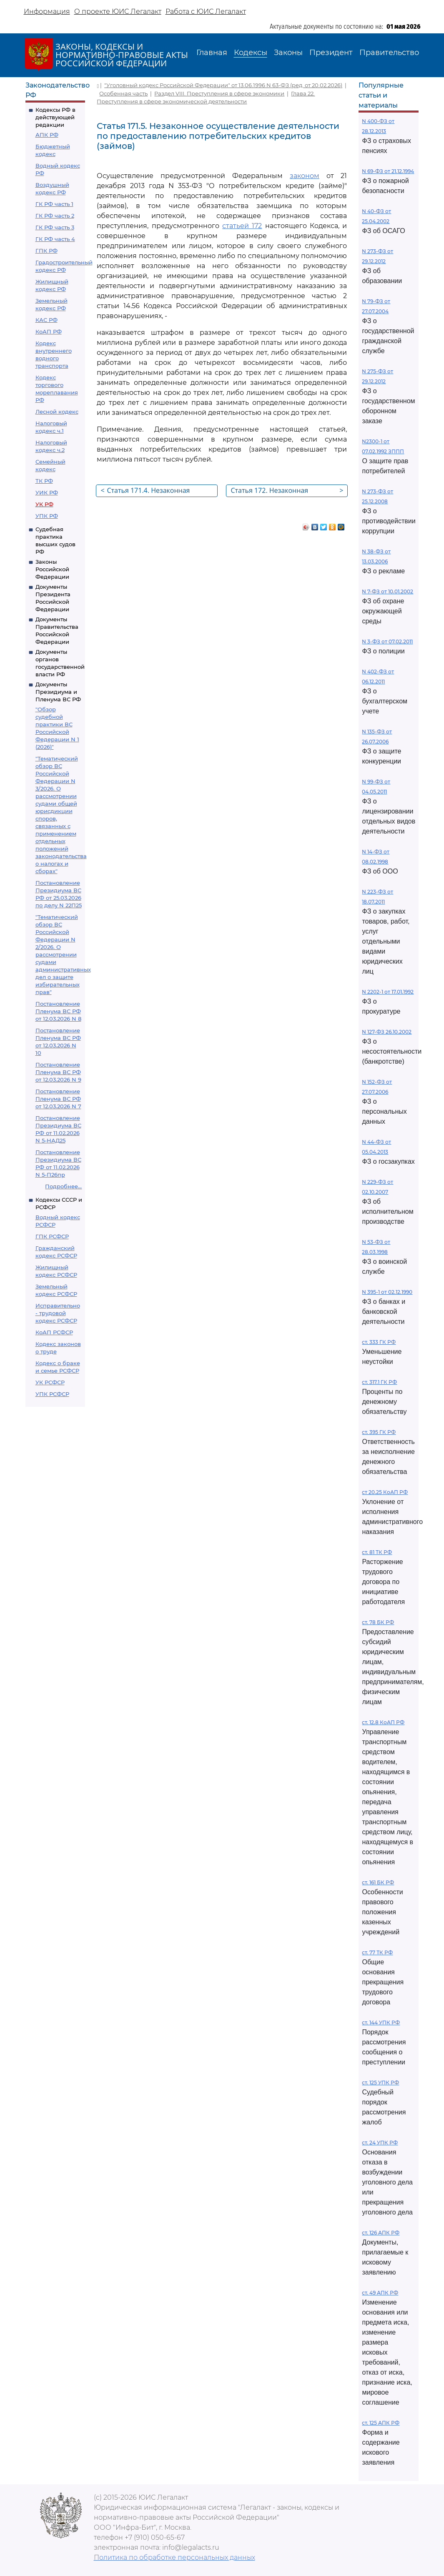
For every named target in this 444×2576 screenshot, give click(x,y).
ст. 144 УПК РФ (381, 2022)
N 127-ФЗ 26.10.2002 (386, 1032)
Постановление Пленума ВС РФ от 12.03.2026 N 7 (58, 1099)
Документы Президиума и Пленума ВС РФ (58, 692)
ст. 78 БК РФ (378, 1622)
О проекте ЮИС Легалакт (117, 11)
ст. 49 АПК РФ (380, 2293)
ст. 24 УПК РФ (380, 2142)
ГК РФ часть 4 (55, 239)
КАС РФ (46, 319)
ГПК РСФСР (52, 1236)
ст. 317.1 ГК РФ (379, 1382)
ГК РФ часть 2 (54, 215)
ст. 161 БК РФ (378, 1882)
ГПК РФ (46, 250)
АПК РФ (46, 134)
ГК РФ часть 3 (54, 227)
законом (304, 176)
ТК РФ (44, 480)
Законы (288, 52)
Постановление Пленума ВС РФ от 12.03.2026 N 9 (58, 1072)
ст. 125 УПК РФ (380, 2082)
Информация (47, 11)
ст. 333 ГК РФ (379, 1342)
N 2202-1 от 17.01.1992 (388, 992)
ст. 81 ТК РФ (377, 1552)
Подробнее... (63, 1186)
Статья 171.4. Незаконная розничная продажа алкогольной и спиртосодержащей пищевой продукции (158, 491)
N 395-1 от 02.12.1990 (387, 1292)
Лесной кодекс (56, 411)
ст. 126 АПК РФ (380, 2233)
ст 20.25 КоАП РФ (385, 1492)
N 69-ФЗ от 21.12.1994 (388, 171)
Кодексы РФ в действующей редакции (55, 117)
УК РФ (44, 504)
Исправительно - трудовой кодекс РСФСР (57, 1313)
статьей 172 (242, 226)
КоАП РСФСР (54, 1332)
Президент (331, 52)
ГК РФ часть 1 (54, 204)
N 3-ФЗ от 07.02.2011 (387, 641)
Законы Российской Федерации (52, 569)
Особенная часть (123, 93)
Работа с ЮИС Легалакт (206, 11)
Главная (211, 52)
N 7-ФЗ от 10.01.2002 (387, 591)
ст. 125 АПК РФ (380, 2423)
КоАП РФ (48, 331)
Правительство (389, 52)
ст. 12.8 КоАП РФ (383, 1722)
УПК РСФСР (52, 1394)
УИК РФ (46, 492)
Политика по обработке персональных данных (174, 2557)
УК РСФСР (50, 1382)
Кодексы (250, 52)
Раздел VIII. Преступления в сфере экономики (219, 93)
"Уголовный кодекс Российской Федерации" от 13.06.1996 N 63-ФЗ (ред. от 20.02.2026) (223, 85)
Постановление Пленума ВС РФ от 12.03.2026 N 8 (58, 1011)
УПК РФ (46, 515)
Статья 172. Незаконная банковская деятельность (287, 491)
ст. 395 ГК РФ (379, 1432)
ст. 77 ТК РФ (377, 1952)
